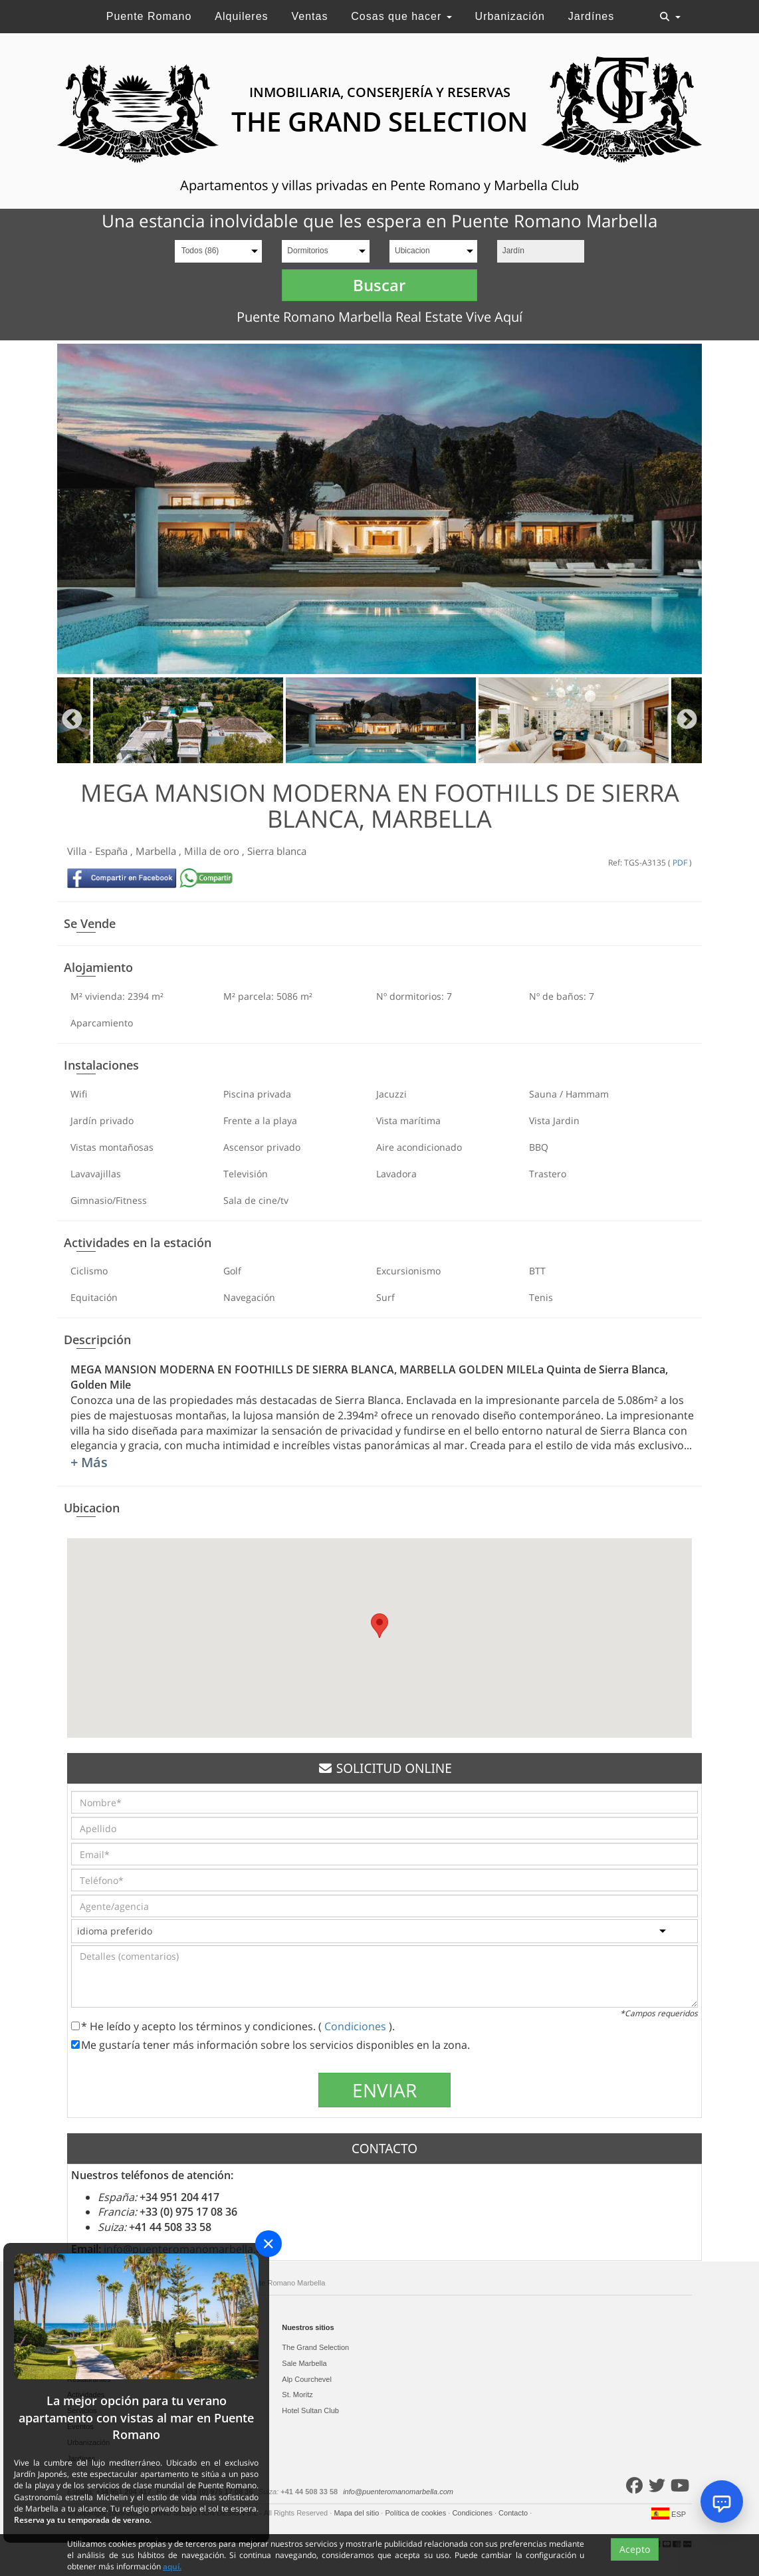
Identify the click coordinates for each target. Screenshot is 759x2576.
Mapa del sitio (357, 2513)
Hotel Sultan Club (310, 2410)
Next (687, 720)
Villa (78, 851)
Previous (72, 720)
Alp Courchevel (307, 2379)
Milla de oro (213, 851)
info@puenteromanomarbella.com (398, 2492)
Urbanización (510, 16)
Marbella (157, 851)
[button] (379, 1625)
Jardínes (591, 16)
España (112, 851)
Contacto (514, 2513)
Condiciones (356, 2026)
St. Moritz (297, 2395)
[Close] (268, 2243)
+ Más (89, 1462)
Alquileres (241, 16)
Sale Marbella (304, 2363)
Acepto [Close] (634, 2549)
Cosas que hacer (401, 16)
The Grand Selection (315, 2347)
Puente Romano (149, 16)
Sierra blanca (276, 851)
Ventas (309, 16)
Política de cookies (416, 2513)
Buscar (379, 285)
